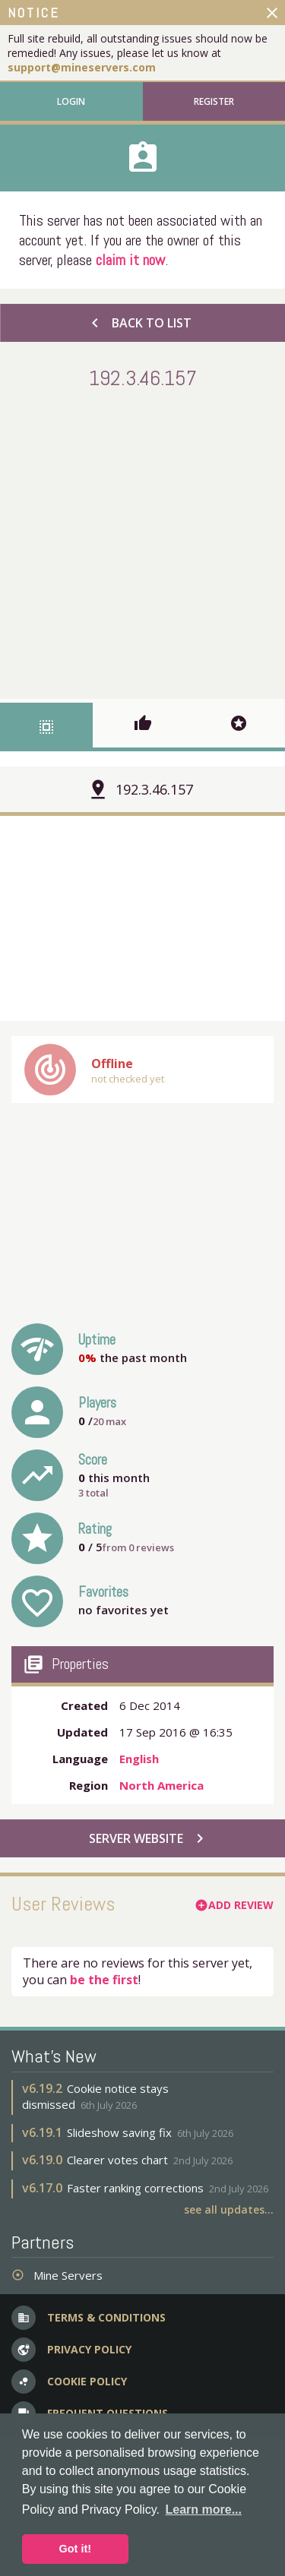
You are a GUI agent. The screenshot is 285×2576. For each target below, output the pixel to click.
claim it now (130, 260)
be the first (104, 1979)
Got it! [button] (75, 2549)
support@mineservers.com (82, 67)
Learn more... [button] (204, 2509)
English (139, 1758)
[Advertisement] (142, 541)
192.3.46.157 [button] (154, 789)
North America (161, 1785)
